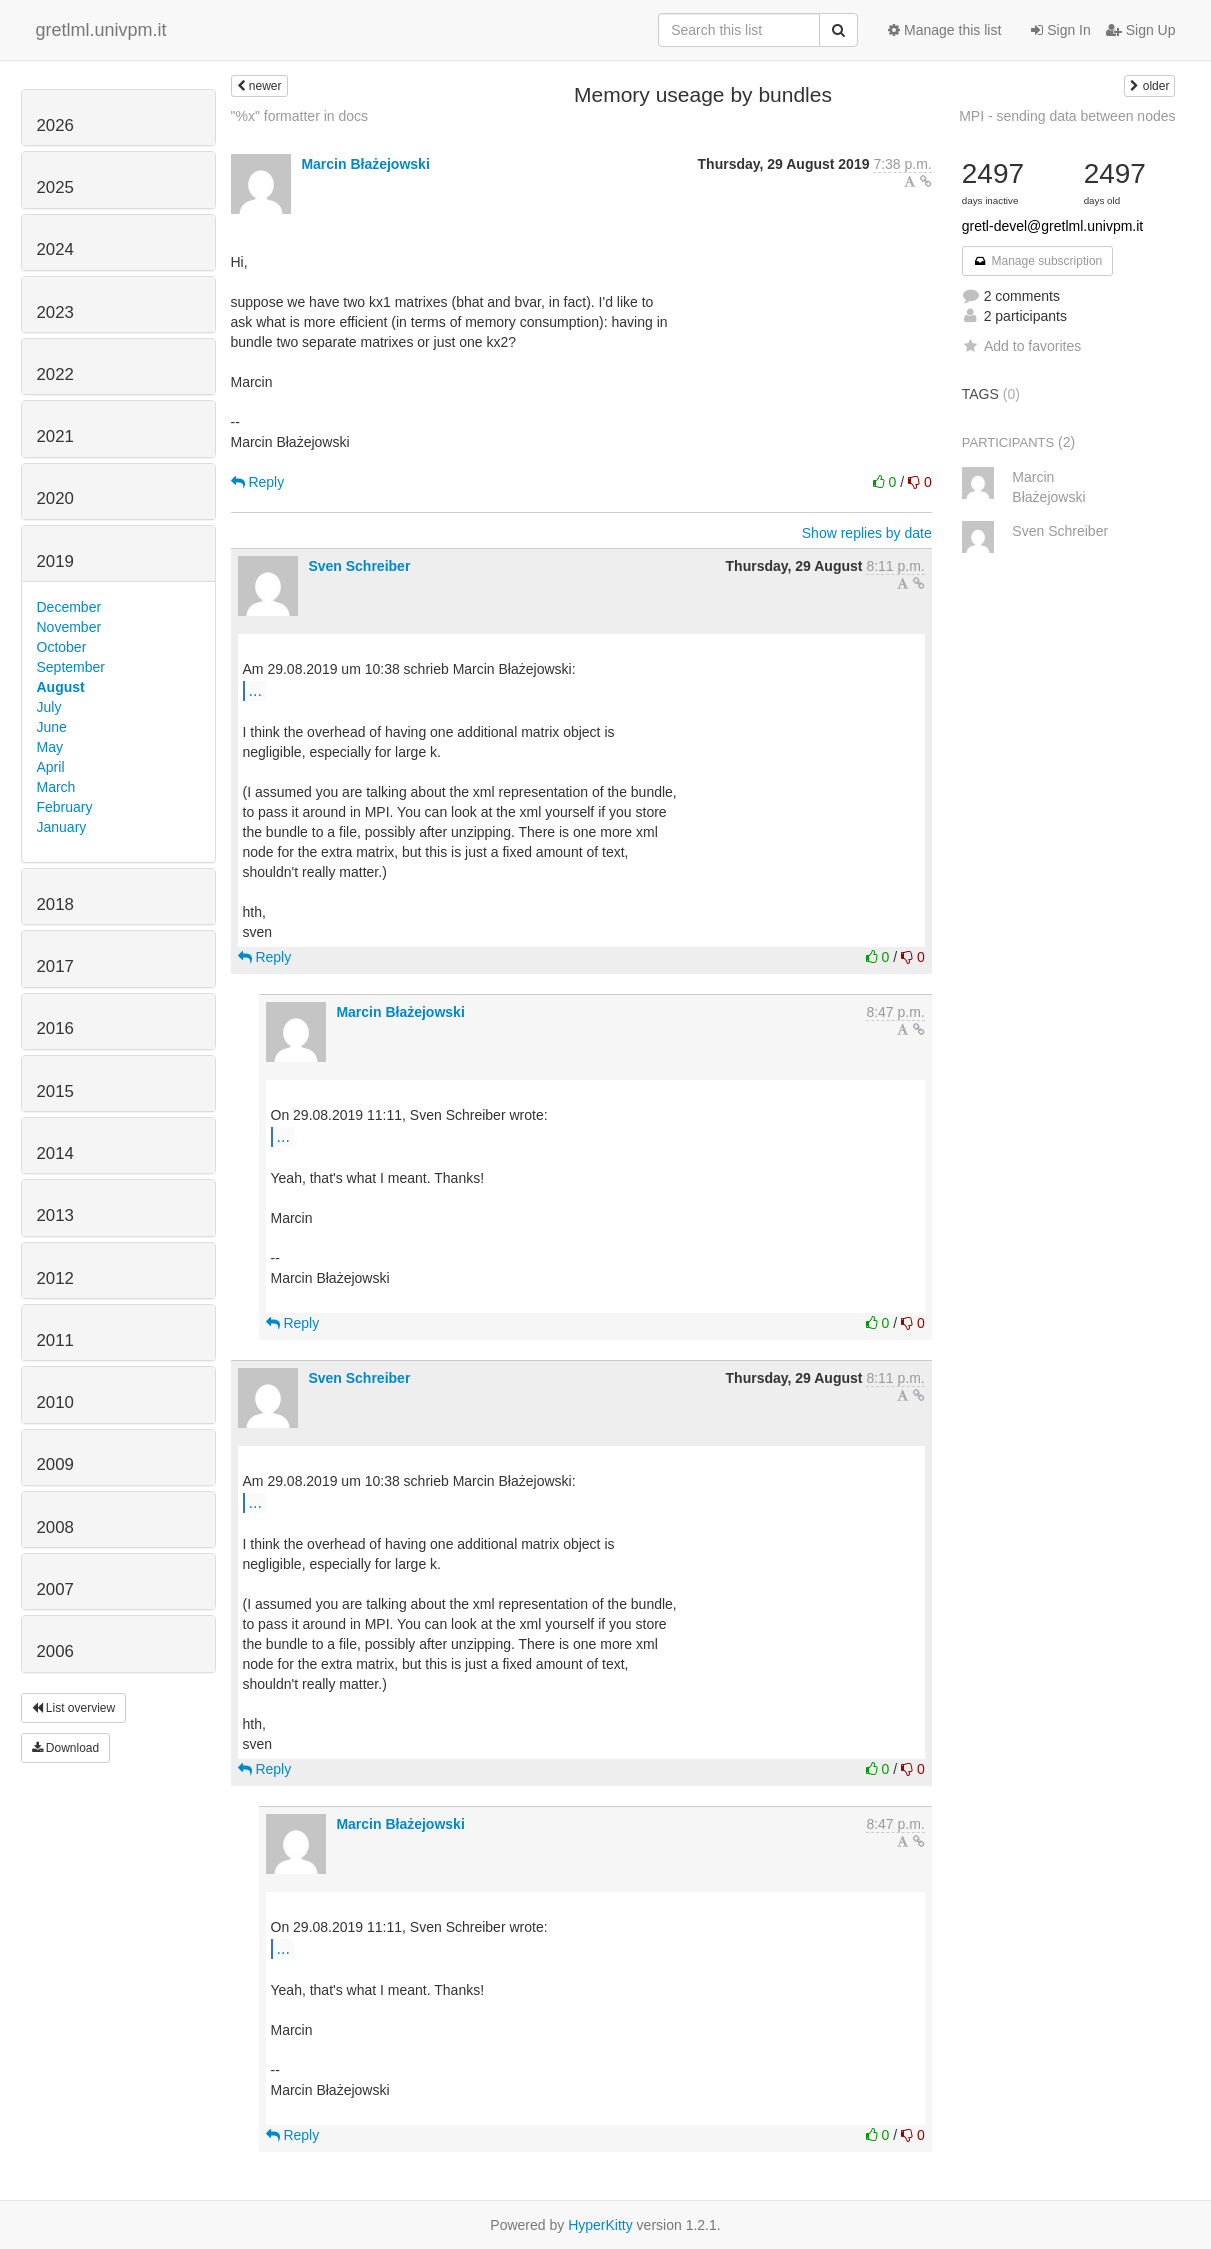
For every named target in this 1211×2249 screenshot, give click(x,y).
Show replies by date (867, 533)
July (49, 707)
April (51, 767)
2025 (55, 187)
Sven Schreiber (359, 566)
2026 (55, 125)
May (50, 747)
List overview (74, 1708)
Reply (258, 482)
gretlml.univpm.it (101, 30)
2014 (55, 1153)
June (52, 727)
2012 (55, 1278)
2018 (55, 904)
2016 (55, 1028)
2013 (55, 1215)
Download (66, 1748)
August (61, 687)
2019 (55, 561)
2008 (55, 1527)
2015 (55, 1091)
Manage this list (944, 30)
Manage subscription (1038, 261)
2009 (55, 1464)
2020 (55, 498)
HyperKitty (600, 2225)
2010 (55, 1402)
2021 (55, 436)
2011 (55, 1340)
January (62, 827)
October (62, 647)
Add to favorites (1021, 346)
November (69, 627)
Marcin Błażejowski (365, 164)
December (69, 607)
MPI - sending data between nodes (1067, 116)
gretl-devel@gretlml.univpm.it (1053, 226)
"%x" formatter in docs (300, 116)
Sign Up (1141, 30)
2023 (55, 312)
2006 (55, 1651)
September (71, 667)
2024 (55, 249)
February (65, 807)
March (56, 787)
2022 (55, 374)
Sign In (1060, 30)
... (255, 690)
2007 (55, 1589)
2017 (55, 966)
